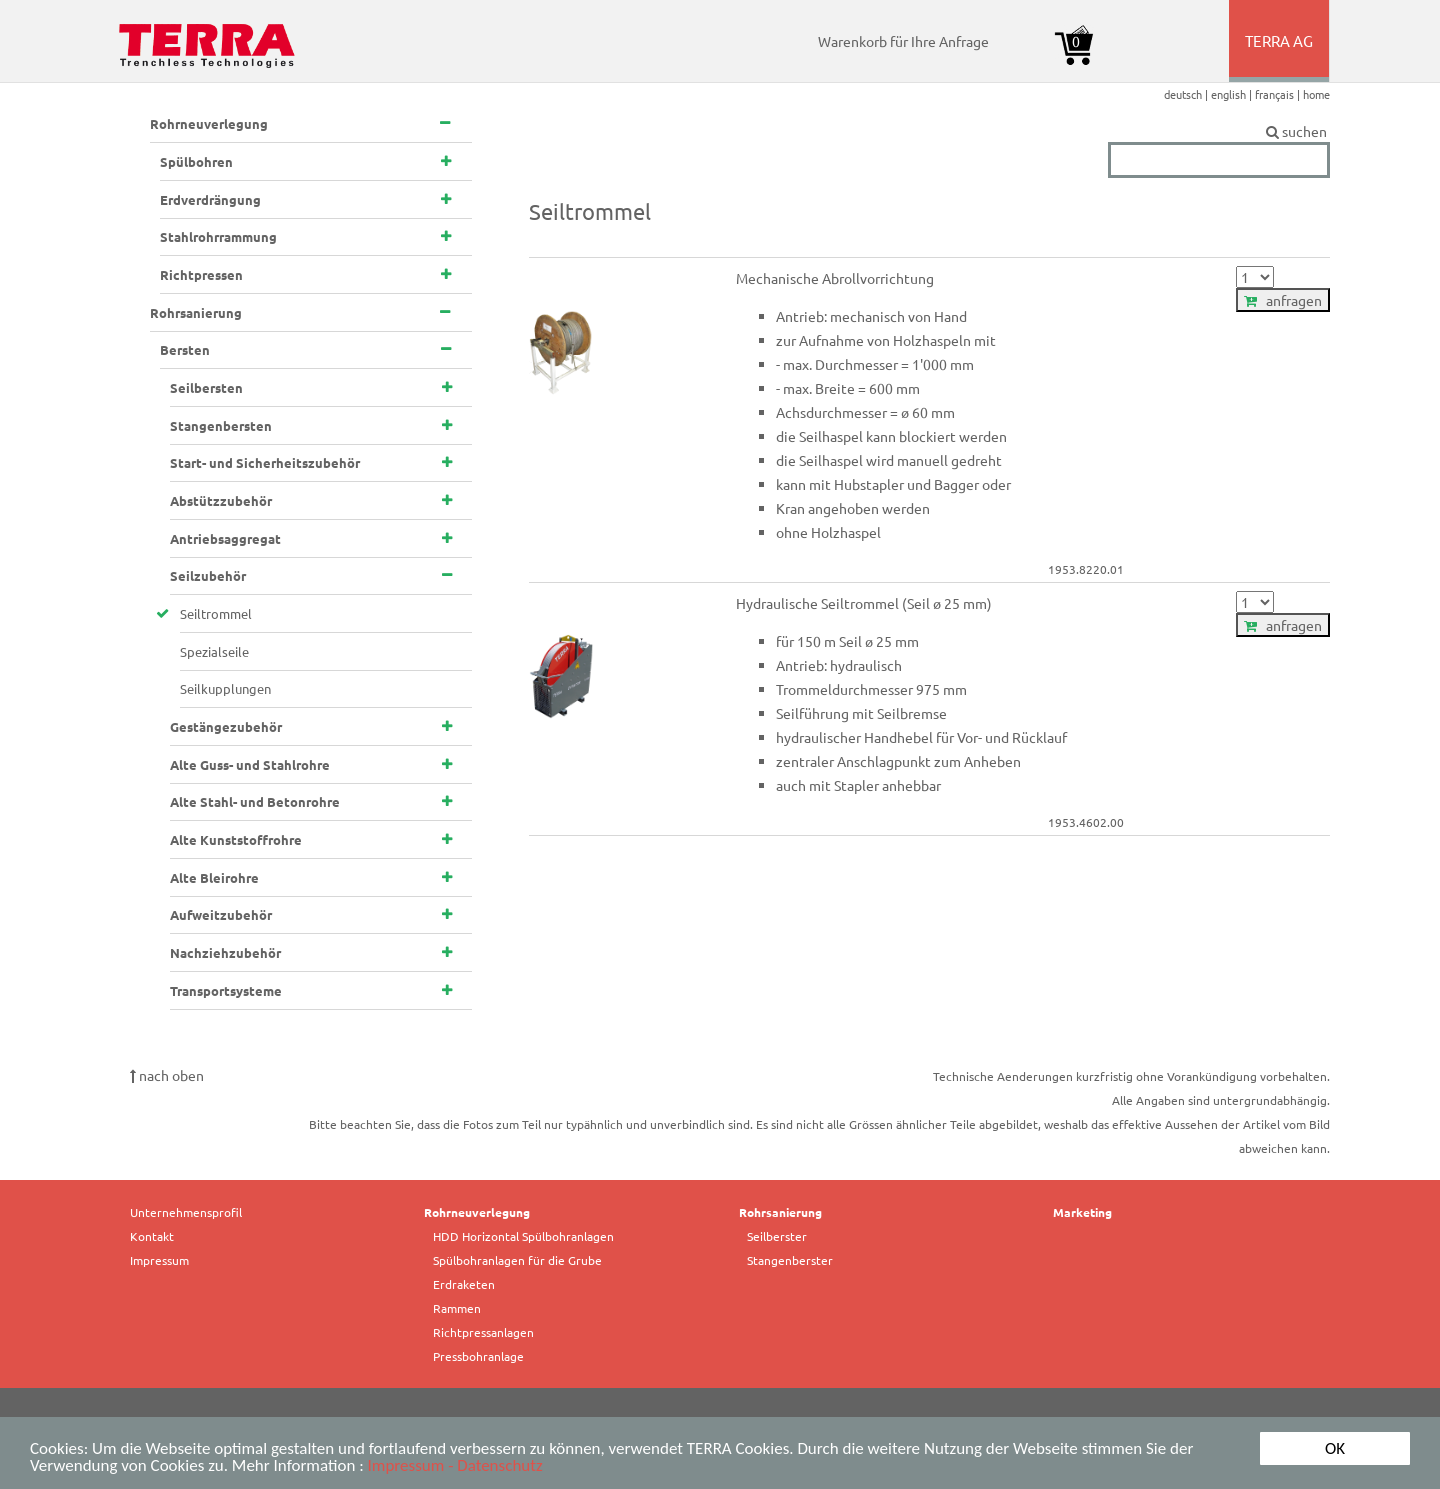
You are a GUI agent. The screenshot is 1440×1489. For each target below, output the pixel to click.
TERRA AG (1280, 56)
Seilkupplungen (225, 688)
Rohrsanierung (780, 1212)
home (1316, 94)
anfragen (1283, 300)
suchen (1219, 132)
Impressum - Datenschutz (455, 1466)
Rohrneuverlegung (477, 1212)
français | (1279, 94)
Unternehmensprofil (186, 1212)
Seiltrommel (216, 613)
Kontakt (152, 1236)
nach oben (167, 1075)
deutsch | (1187, 94)
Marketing (1082, 1212)
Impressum (159, 1260)
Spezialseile (214, 651)
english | (1233, 94)
